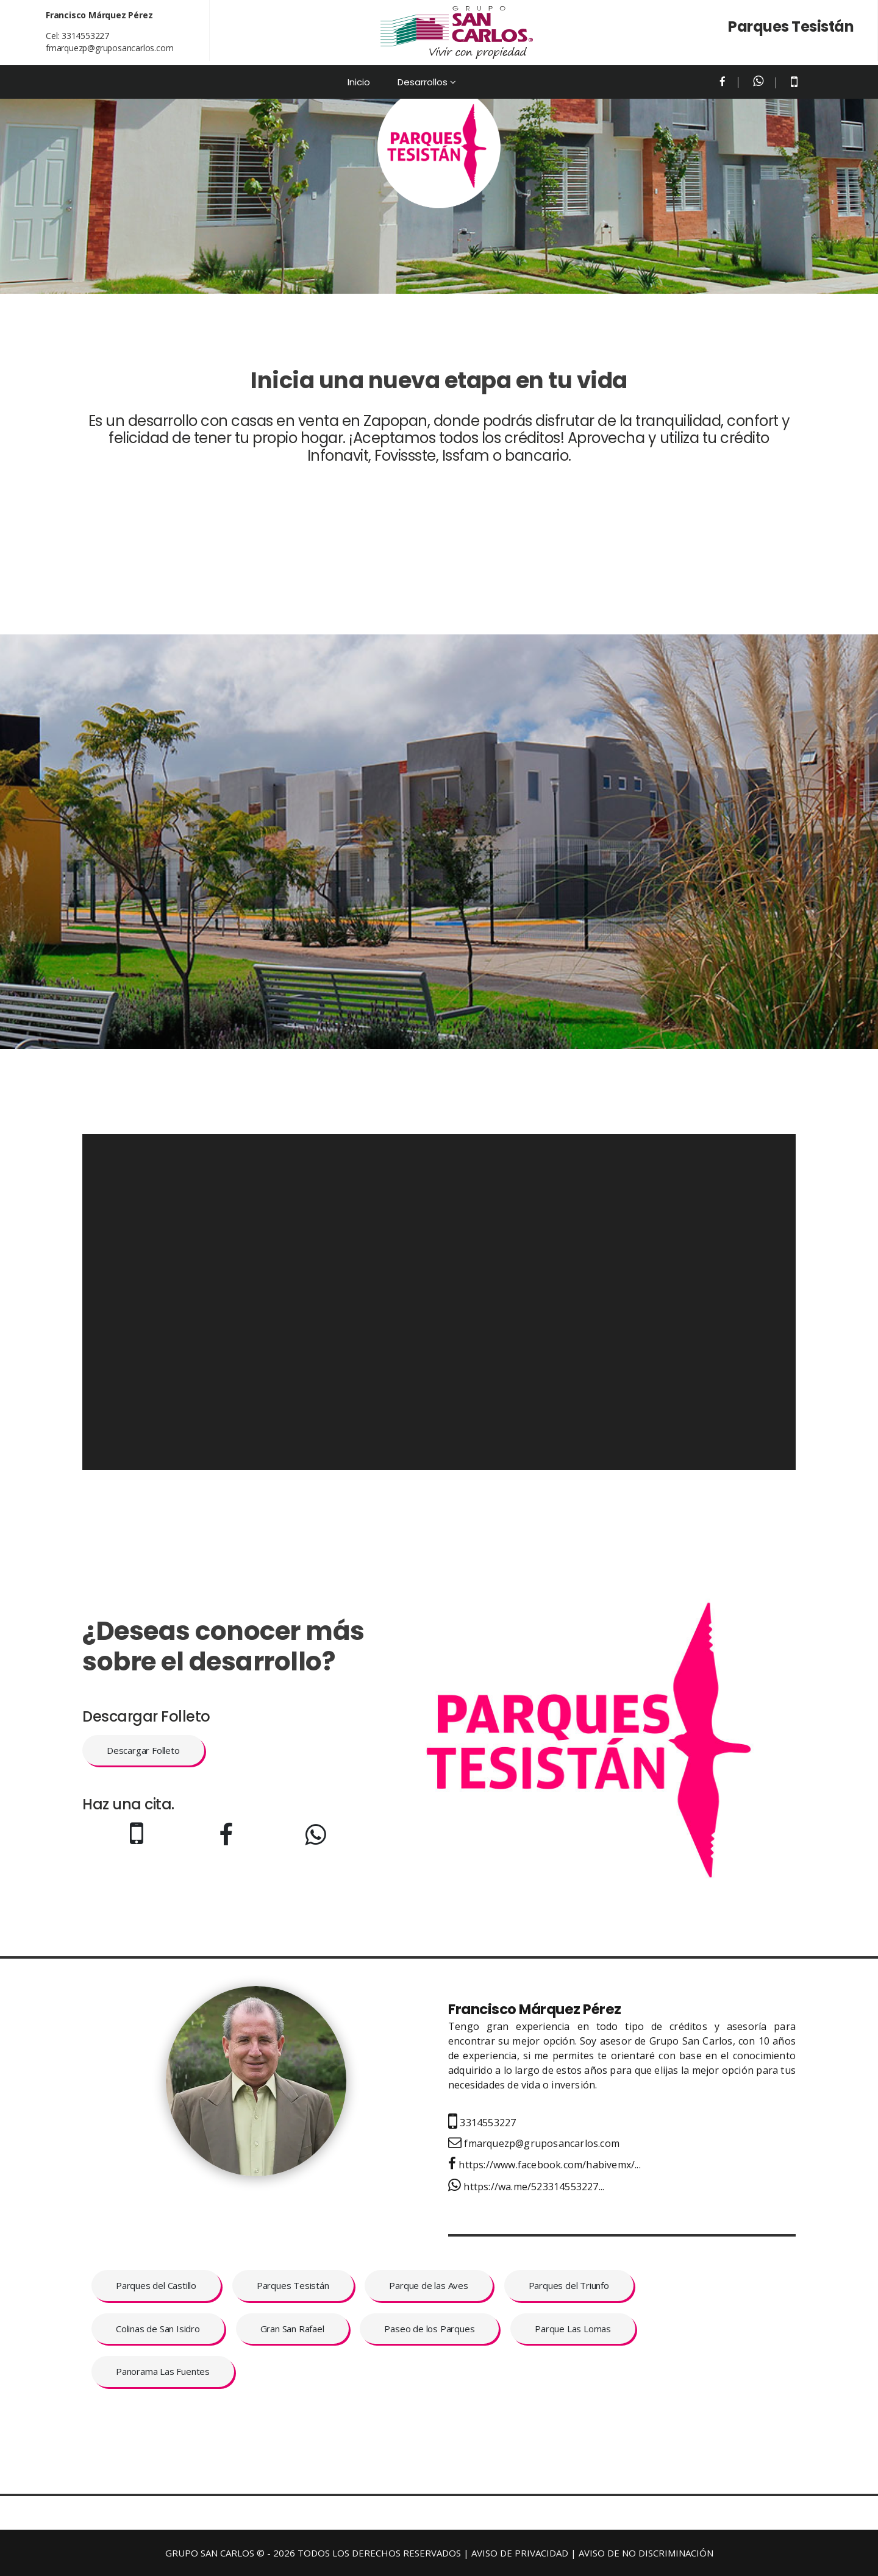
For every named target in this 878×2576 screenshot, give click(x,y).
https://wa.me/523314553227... (526, 2186)
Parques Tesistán (293, 2285)
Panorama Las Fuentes (163, 2371)
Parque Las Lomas (573, 2328)
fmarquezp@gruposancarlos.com (109, 48)
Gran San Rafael (292, 2328)
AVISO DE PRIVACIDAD (519, 2553)
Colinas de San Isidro (158, 2328)
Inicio (359, 82)
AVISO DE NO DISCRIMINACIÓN (646, 2553)
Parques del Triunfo (569, 2285)
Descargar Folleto (143, 1750)
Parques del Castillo (156, 2285)
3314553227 (85, 35)
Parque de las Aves (428, 2285)
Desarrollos (423, 82)
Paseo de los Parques (429, 2328)
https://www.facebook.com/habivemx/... (544, 2164)
